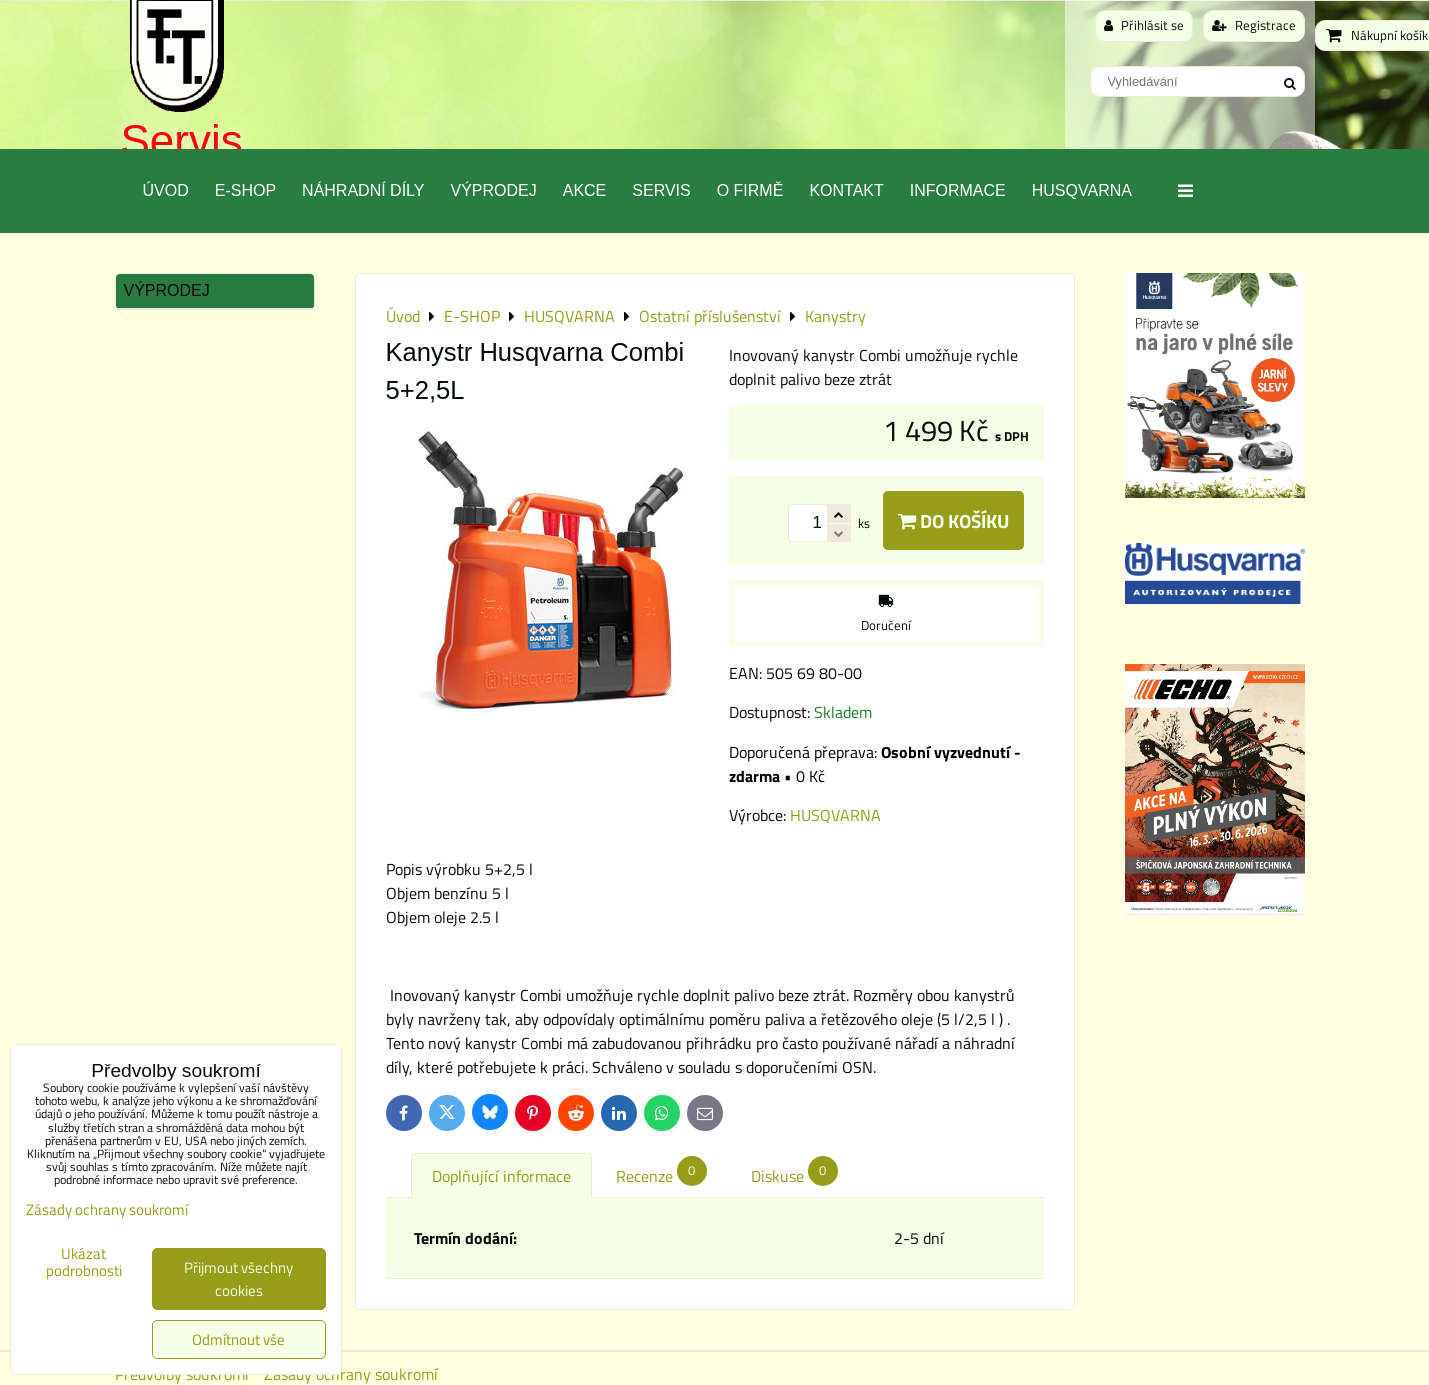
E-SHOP (245, 190)
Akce (585, 190)
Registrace (1254, 25)
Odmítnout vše (238, 1339)
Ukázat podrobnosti (84, 1262)
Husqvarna (1082, 190)
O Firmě (750, 190)
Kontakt (846, 190)
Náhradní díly (363, 190)
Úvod (166, 190)
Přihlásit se (1144, 25)
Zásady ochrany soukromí (107, 1209)
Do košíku (953, 520)
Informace (958, 190)
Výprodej (493, 190)
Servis (182, 140)
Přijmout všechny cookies (238, 1279)
